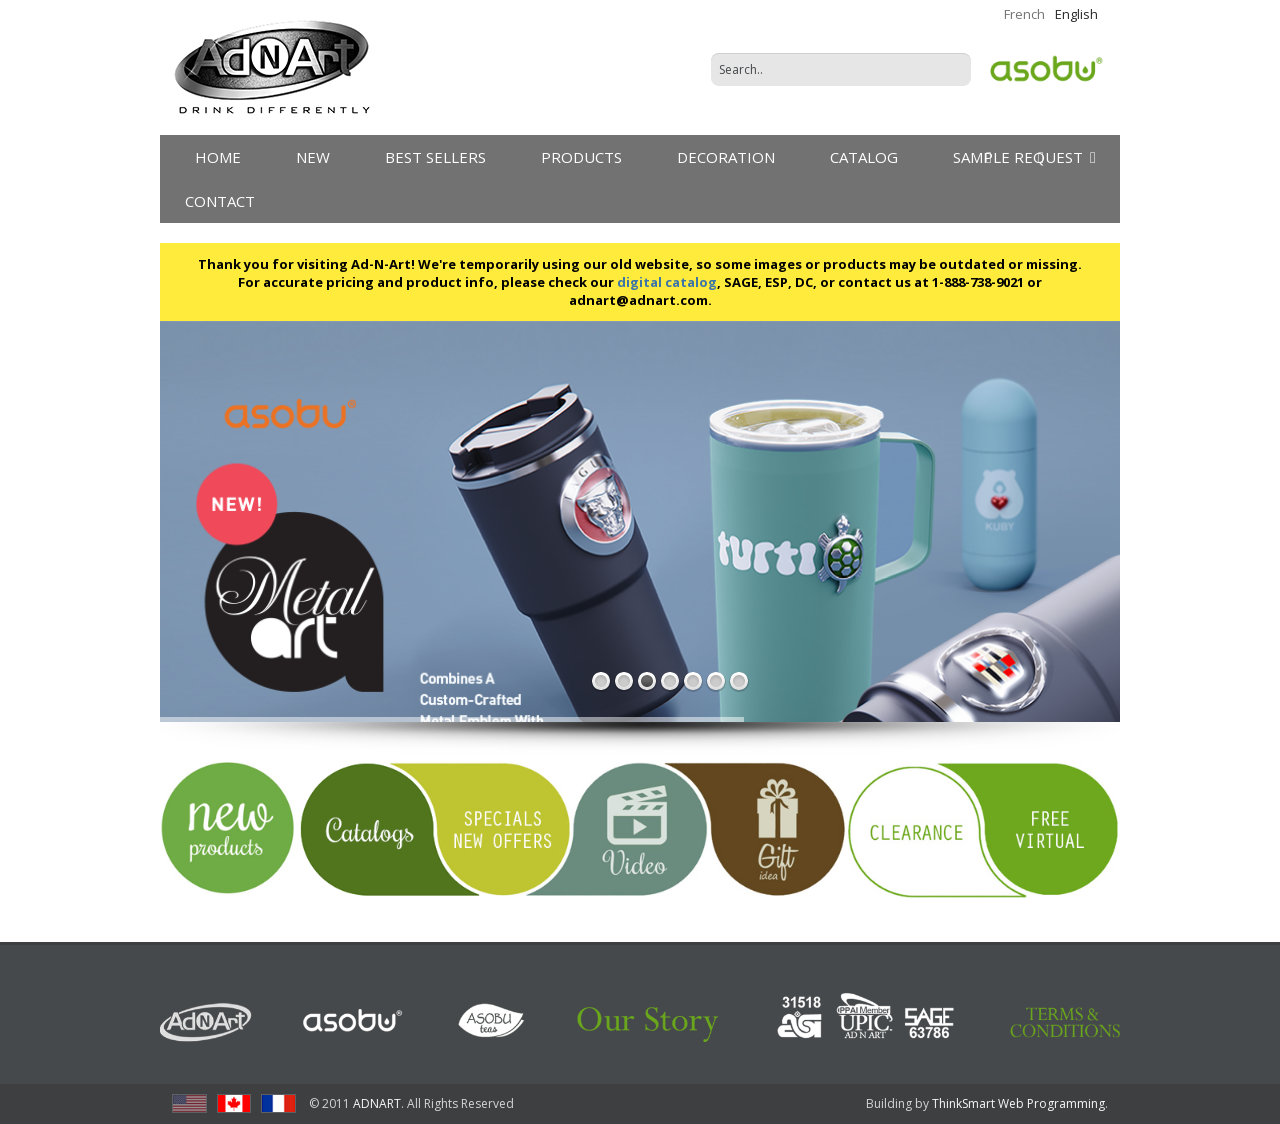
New (313, 157)
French (1024, 14)
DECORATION (726, 157)
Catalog (864, 157)
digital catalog (667, 282)
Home (218, 157)
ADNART (377, 1103)
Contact (220, 201)
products (581, 157)
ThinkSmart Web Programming (1018, 1103)
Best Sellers (435, 157)
